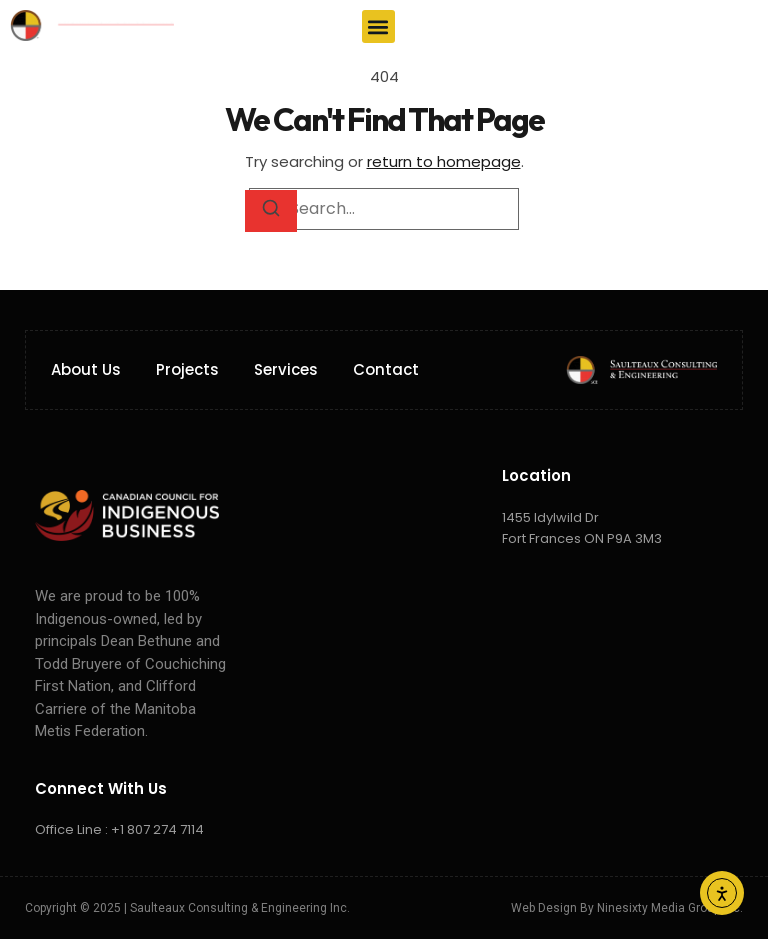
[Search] (271, 211)
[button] (378, 26)
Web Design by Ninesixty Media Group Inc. (627, 908)
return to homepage (444, 161)
